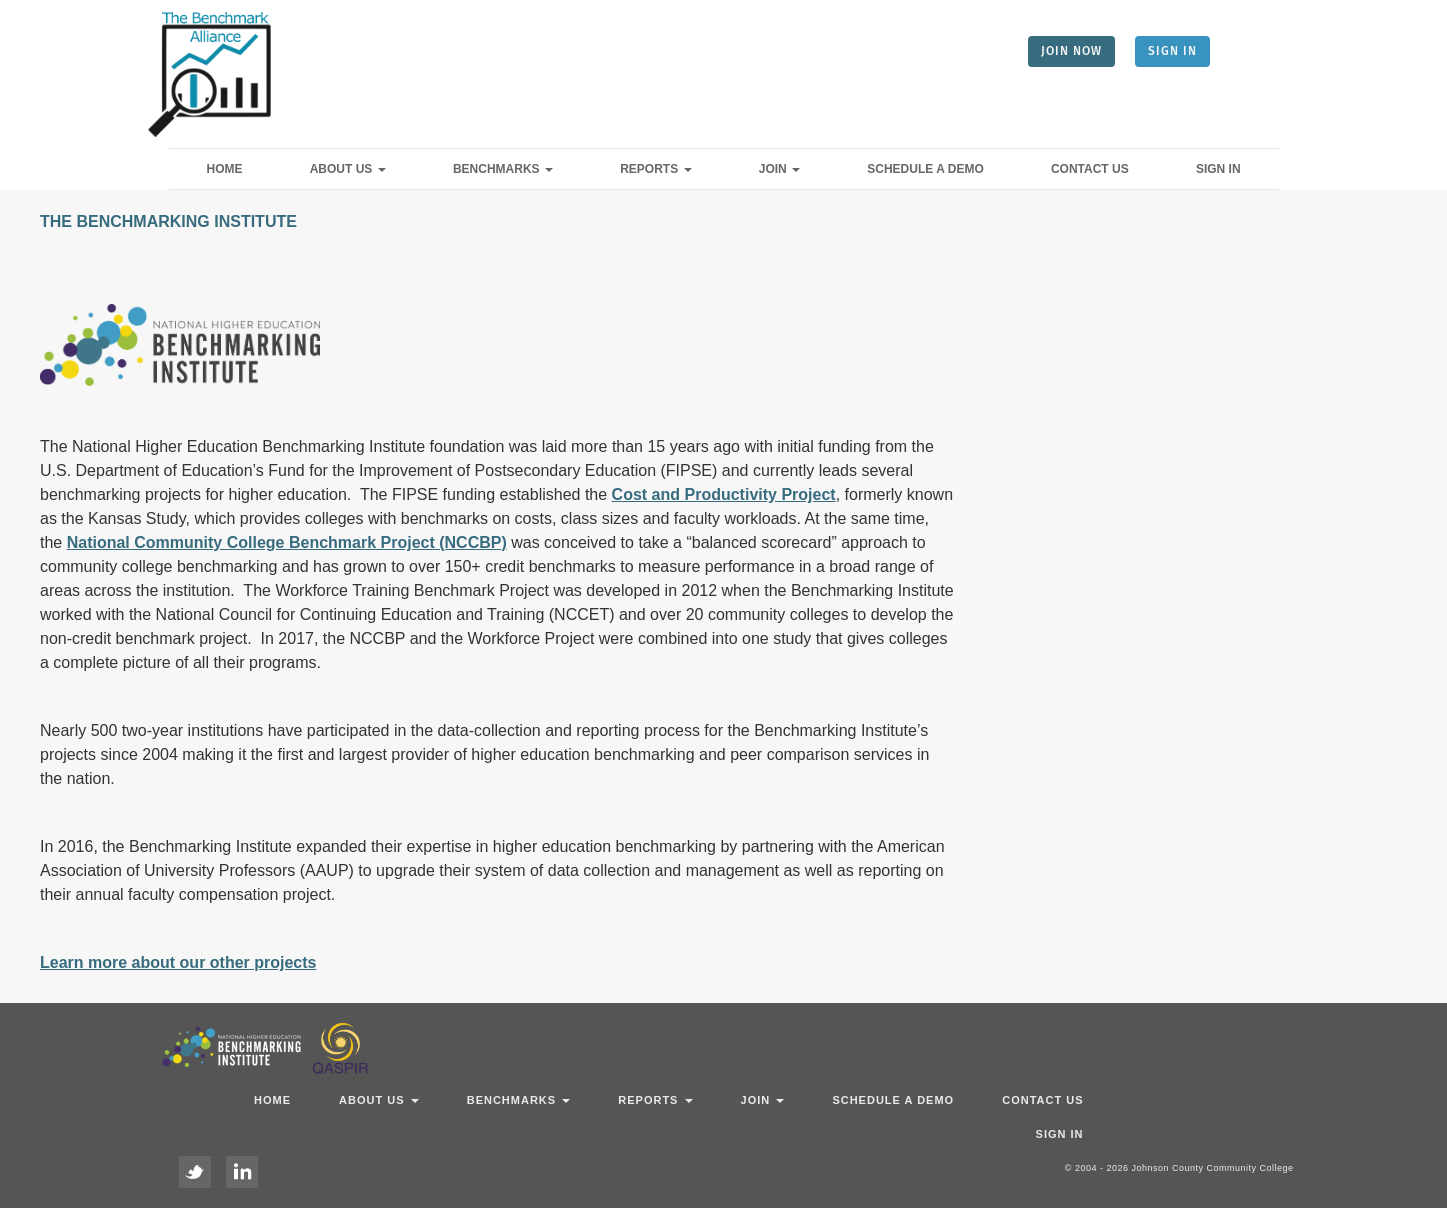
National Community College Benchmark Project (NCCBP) (287, 542)
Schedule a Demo (925, 169)
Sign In (1218, 169)
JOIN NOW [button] (1071, 51)
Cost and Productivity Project (724, 494)
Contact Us (1090, 169)
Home (225, 169)
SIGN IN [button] (1172, 51)
